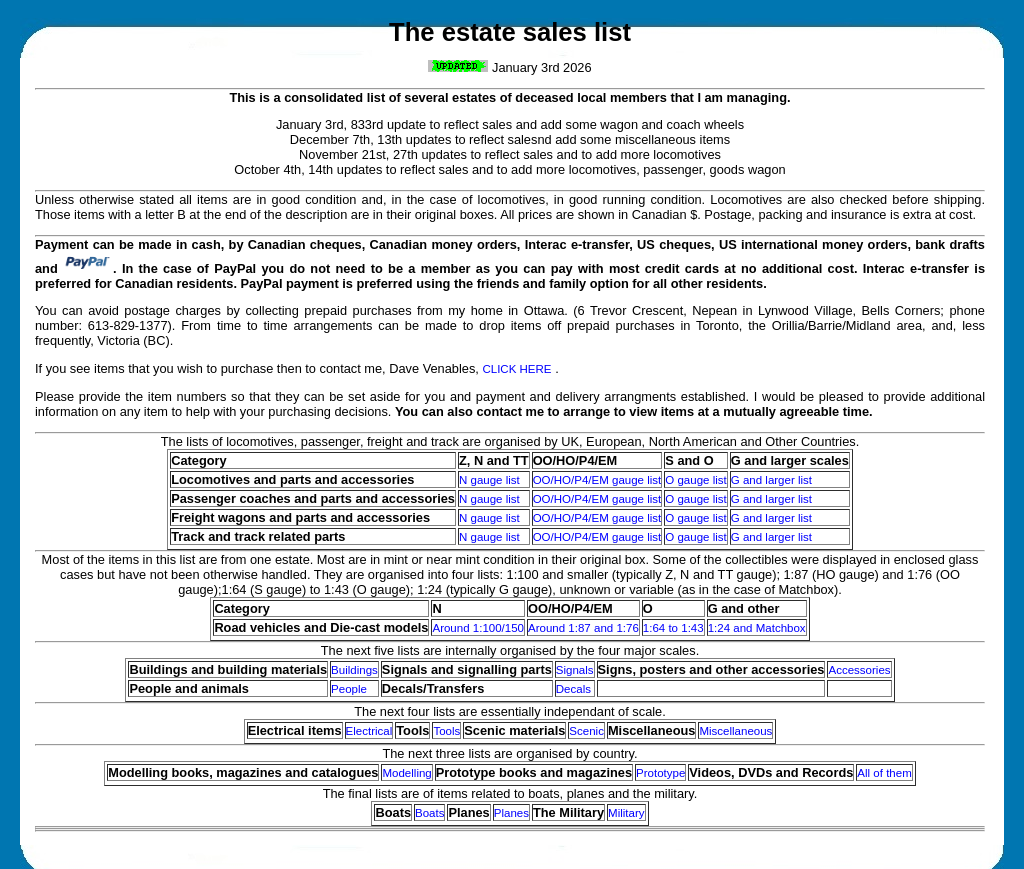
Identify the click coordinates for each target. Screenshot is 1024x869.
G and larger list (771, 480)
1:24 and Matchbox (757, 628)
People (349, 689)
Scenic (586, 731)
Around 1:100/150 (478, 628)
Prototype (660, 773)
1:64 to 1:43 (673, 628)
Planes (511, 813)
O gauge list (695, 480)
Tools (446, 731)
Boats (429, 813)
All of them (884, 773)
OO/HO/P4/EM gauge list (597, 480)
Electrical (369, 731)
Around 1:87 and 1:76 (583, 628)
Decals (573, 689)
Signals (575, 670)
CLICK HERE (516, 369)
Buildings (354, 670)
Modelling (406, 773)
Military (626, 813)
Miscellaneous (735, 731)
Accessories (859, 670)
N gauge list (489, 480)
